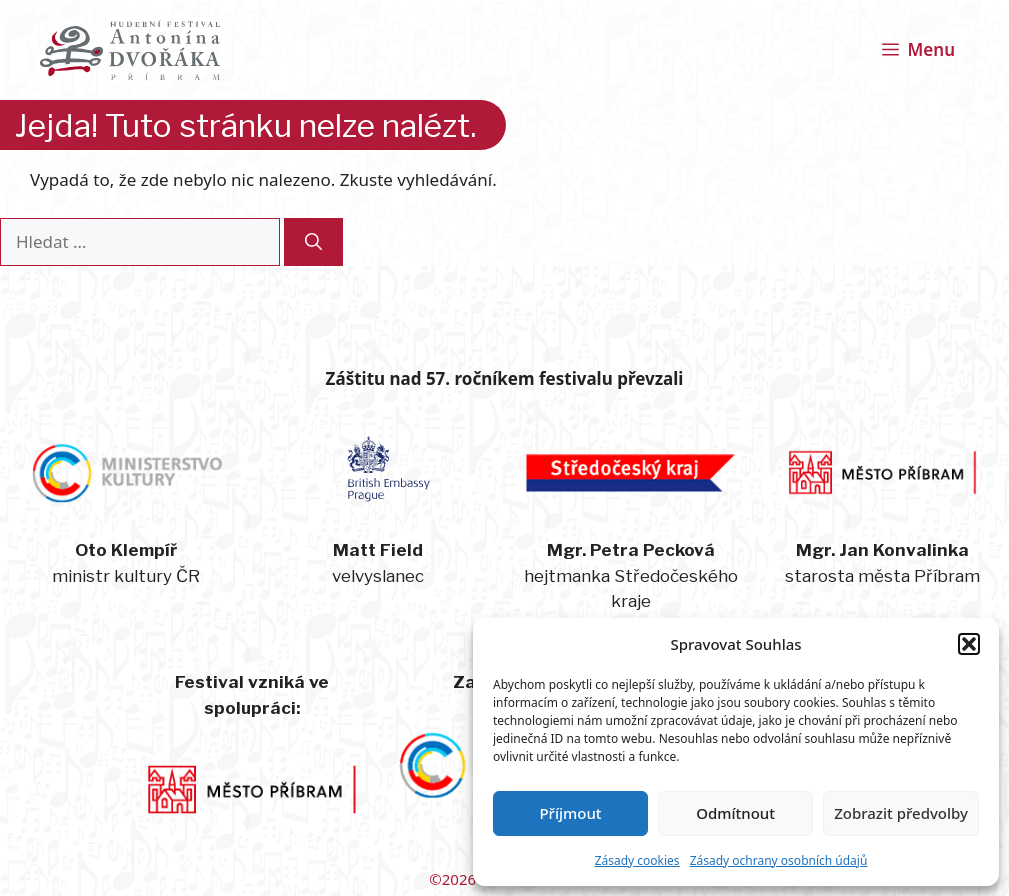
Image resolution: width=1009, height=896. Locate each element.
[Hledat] (313, 242)
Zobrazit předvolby (901, 813)
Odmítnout (735, 813)
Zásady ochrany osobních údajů (779, 860)
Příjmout (570, 813)
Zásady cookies (637, 860)
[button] (969, 644)
